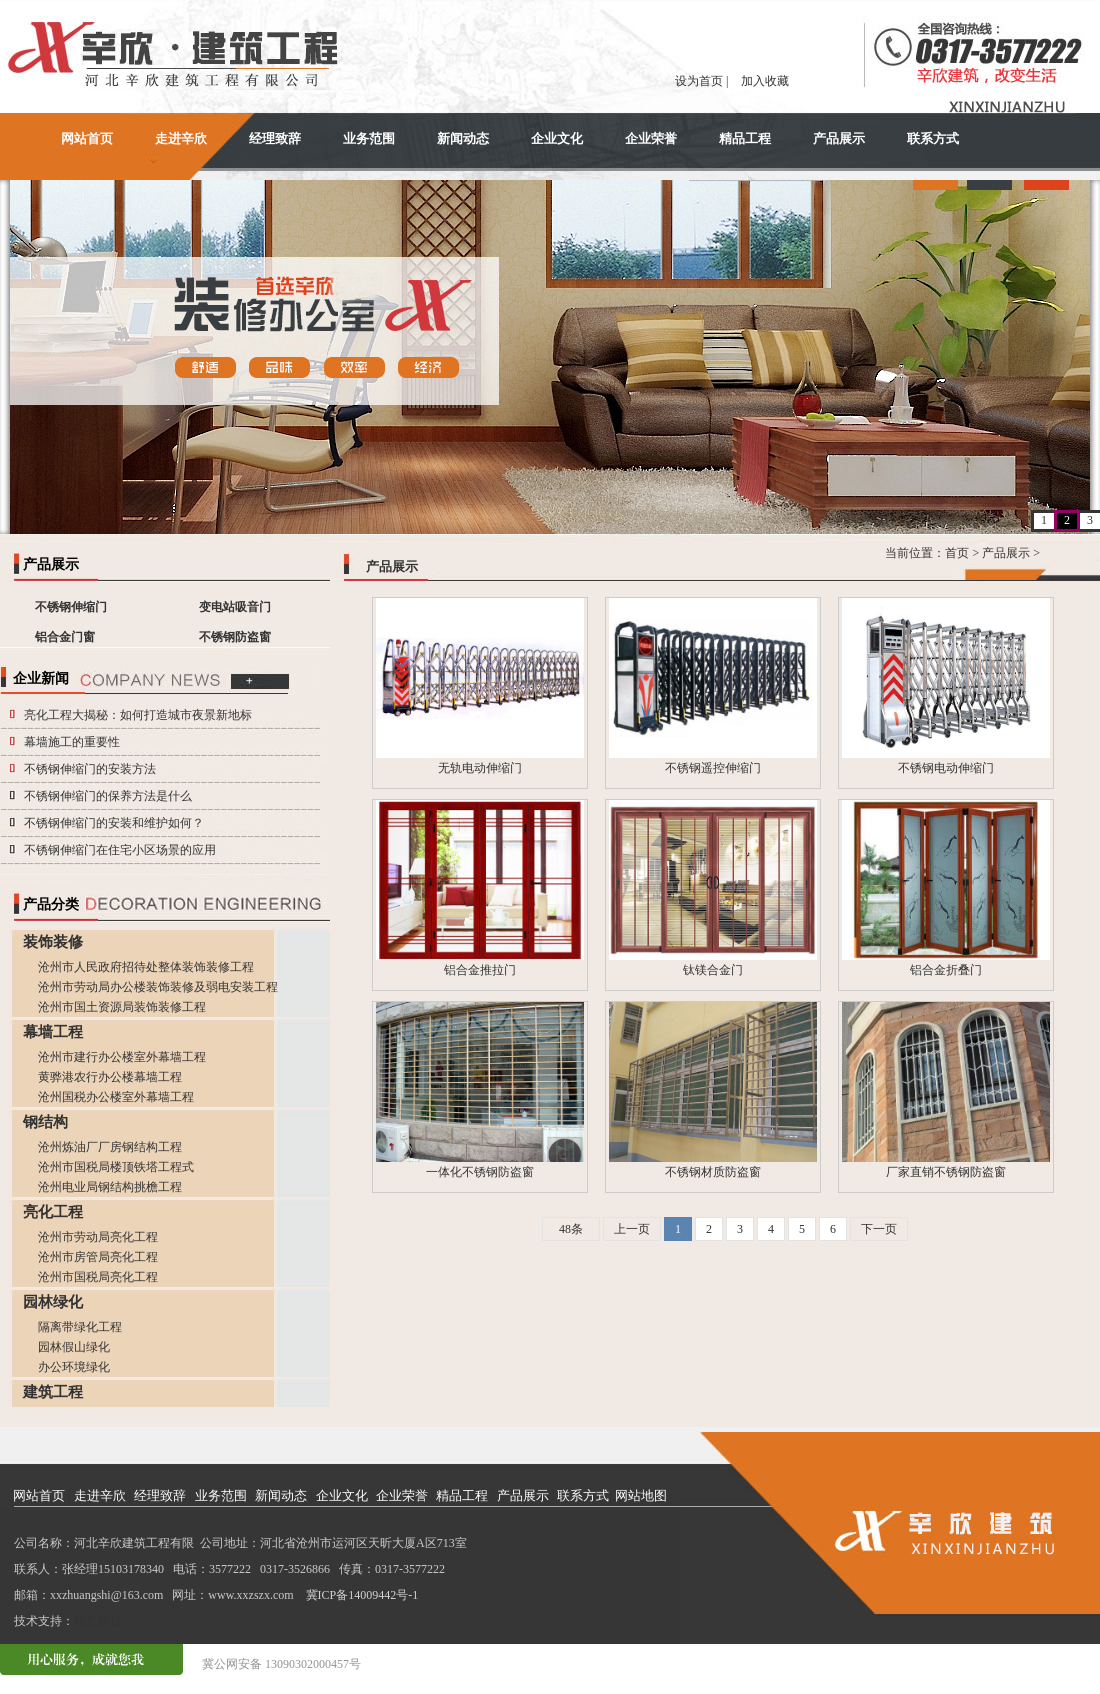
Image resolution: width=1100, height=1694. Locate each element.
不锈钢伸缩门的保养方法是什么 (108, 796)
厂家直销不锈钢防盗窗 (946, 1172)
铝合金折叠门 (946, 970)
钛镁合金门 (713, 970)
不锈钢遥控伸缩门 (713, 768)
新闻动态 (463, 138)
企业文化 (557, 138)
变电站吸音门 (235, 607)
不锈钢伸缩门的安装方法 (90, 769)
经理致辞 (275, 138)
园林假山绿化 (74, 1347)
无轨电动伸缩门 (480, 768)
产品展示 (839, 138)
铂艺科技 (98, 1621)
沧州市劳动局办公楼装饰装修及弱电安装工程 (158, 987)
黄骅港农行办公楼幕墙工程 (110, 1077)
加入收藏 (765, 81)
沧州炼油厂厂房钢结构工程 (110, 1147)
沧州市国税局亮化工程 (98, 1277)
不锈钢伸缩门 (71, 607)
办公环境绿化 (74, 1367)
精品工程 (745, 138)
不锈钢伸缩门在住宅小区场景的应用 (120, 850)
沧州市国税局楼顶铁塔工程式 (116, 1167)
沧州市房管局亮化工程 (98, 1257)
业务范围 (369, 138)
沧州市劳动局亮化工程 (98, 1237)
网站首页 (87, 138)
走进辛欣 (181, 138)
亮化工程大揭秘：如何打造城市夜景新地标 (138, 715)
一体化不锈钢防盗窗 (480, 1172)
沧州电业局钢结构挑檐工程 (110, 1187)
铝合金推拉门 (480, 970)
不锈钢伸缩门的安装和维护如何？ (114, 823)
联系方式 (933, 138)
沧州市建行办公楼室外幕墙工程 (122, 1057)
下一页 (879, 1229)
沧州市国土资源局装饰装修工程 (122, 1007)
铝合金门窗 (65, 637)
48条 (571, 1229)
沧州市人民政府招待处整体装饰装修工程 (146, 967)
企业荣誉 (651, 138)
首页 (957, 553)
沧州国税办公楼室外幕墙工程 (116, 1097)
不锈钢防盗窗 (235, 637)
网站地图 (641, 1495)
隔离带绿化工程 (80, 1327)
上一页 (632, 1229)
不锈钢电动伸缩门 (946, 768)
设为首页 (699, 81)
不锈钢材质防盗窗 (713, 1172)
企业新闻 (41, 678)
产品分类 (51, 904)
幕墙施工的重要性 (72, 742)
